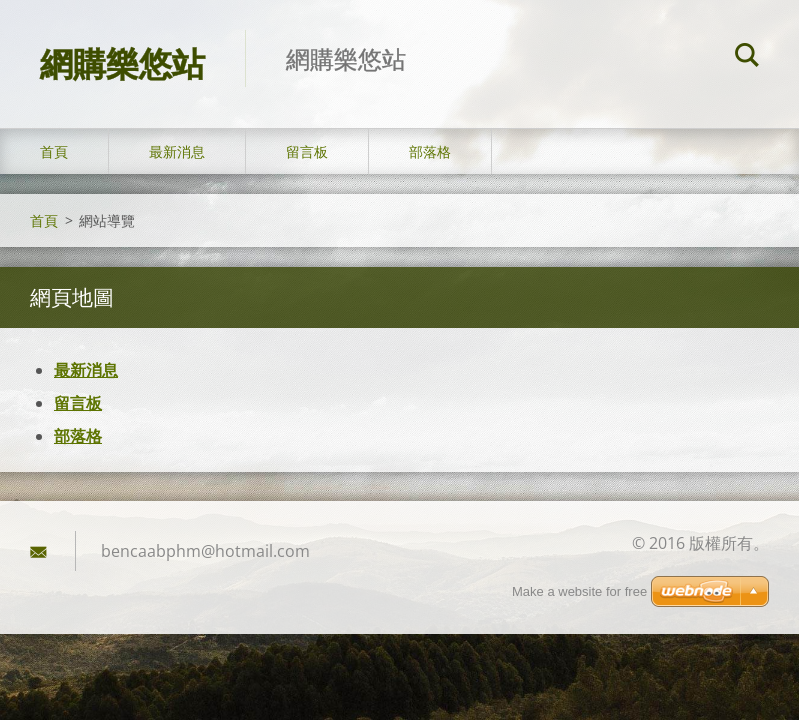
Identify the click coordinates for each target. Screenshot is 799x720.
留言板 (307, 151)
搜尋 (747, 58)
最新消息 (177, 151)
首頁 (54, 151)
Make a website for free (579, 591)
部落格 (430, 151)
